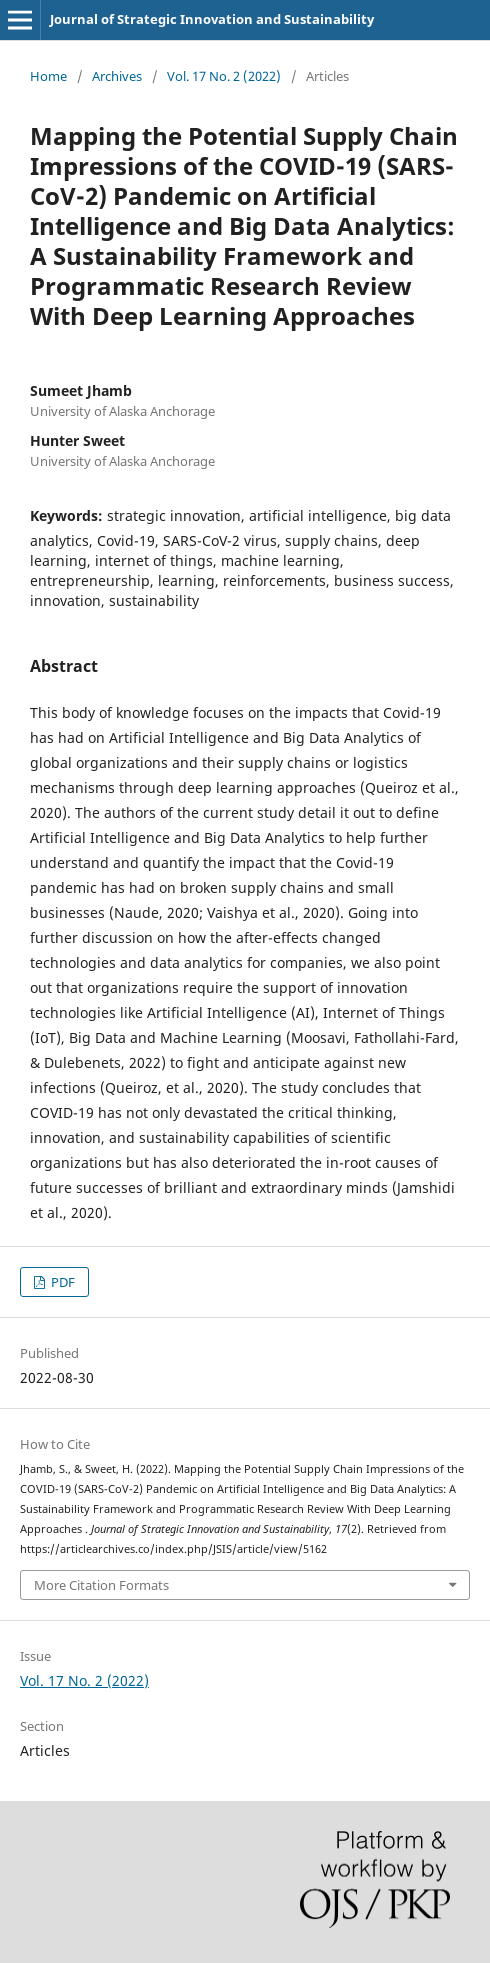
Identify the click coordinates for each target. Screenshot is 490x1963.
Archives (117, 76)
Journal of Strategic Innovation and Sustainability (212, 19)
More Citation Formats (101, 1585)
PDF (61, 1282)
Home (48, 76)
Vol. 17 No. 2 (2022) (224, 76)
